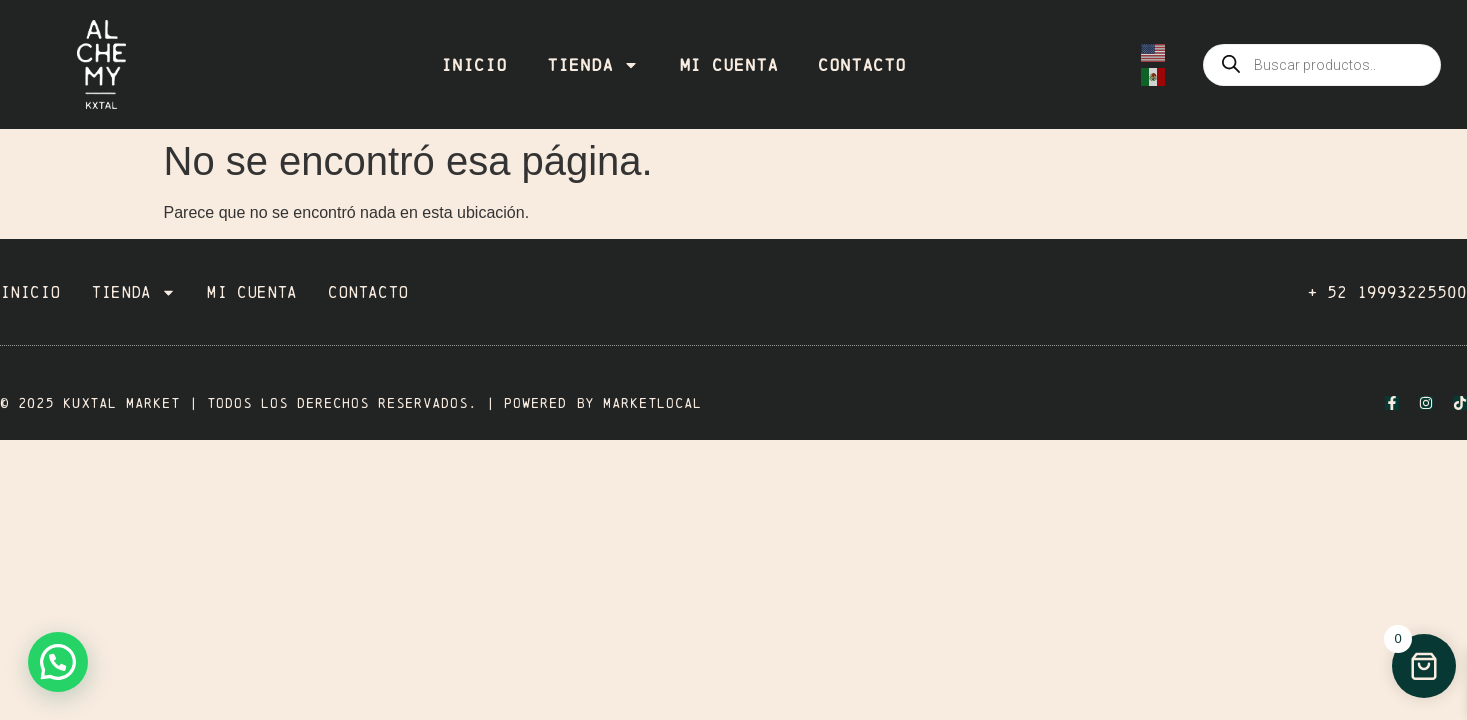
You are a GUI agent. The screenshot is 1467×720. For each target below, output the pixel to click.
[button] (58, 662)
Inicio (474, 65)
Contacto (862, 65)
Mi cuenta (728, 65)
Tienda (593, 65)
